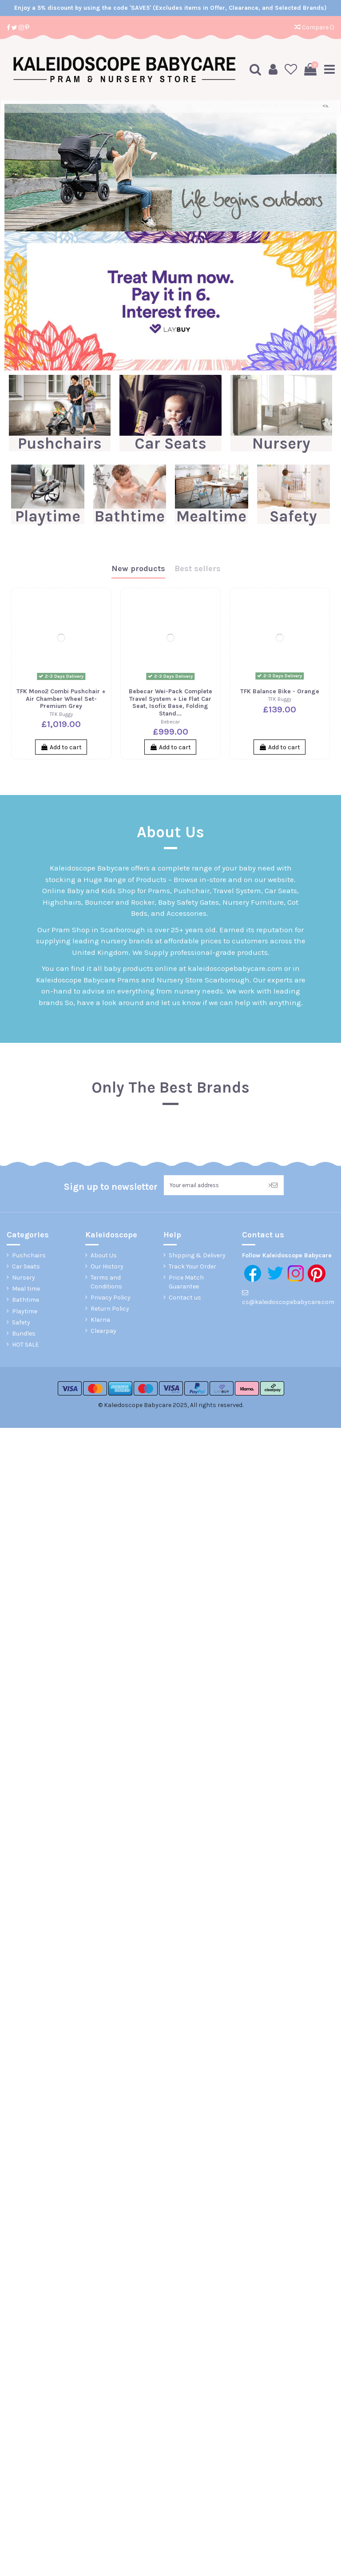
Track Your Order (192, 1267)
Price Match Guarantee (186, 1283)
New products (138, 568)
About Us (104, 1256)
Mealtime (211, 516)
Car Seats (170, 443)
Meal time (26, 1289)
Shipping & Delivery (197, 1256)
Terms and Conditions (106, 1283)
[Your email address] (213, 1186)
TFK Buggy (61, 714)
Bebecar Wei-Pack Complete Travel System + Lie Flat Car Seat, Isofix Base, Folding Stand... (170, 702)
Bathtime (130, 516)
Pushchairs (60, 443)
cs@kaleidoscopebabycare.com (288, 1303)
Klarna (100, 1320)
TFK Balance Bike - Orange (279, 691)
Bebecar (170, 721)
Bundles (24, 1334)
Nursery (281, 443)
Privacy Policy (111, 1298)
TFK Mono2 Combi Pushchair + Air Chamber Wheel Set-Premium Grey (61, 698)
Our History (107, 1267)
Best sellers (197, 568)
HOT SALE (25, 1345)
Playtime (47, 516)
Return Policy (110, 1309)
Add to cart (61, 747)
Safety (293, 516)
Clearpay (103, 1332)
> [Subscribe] (273, 1185)
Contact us (185, 1298)
